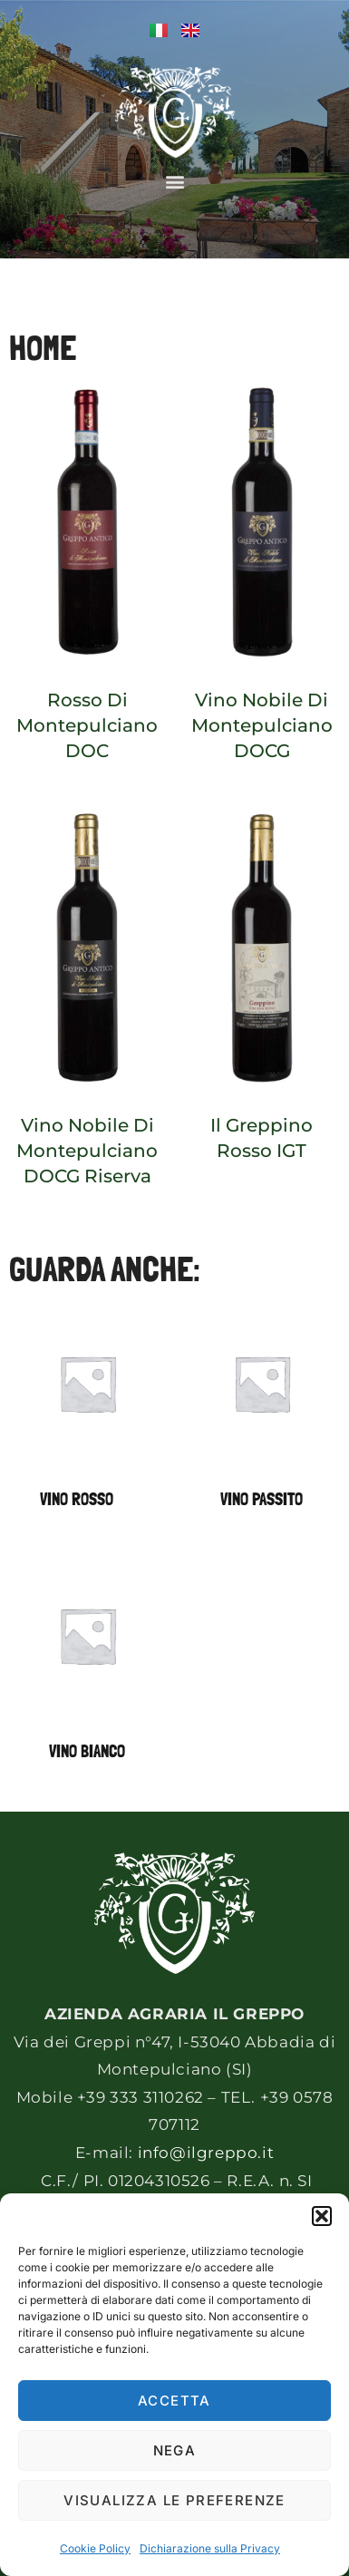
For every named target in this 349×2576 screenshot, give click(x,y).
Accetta (174, 2400)
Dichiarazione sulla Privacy (210, 2548)
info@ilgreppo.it (206, 2152)
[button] (322, 2216)
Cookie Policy (95, 2548)
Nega (175, 2450)
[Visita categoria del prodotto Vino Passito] (262, 1413)
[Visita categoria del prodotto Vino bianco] (87, 1665)
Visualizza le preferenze (174, 2500)
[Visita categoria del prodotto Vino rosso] (87, 1413)
